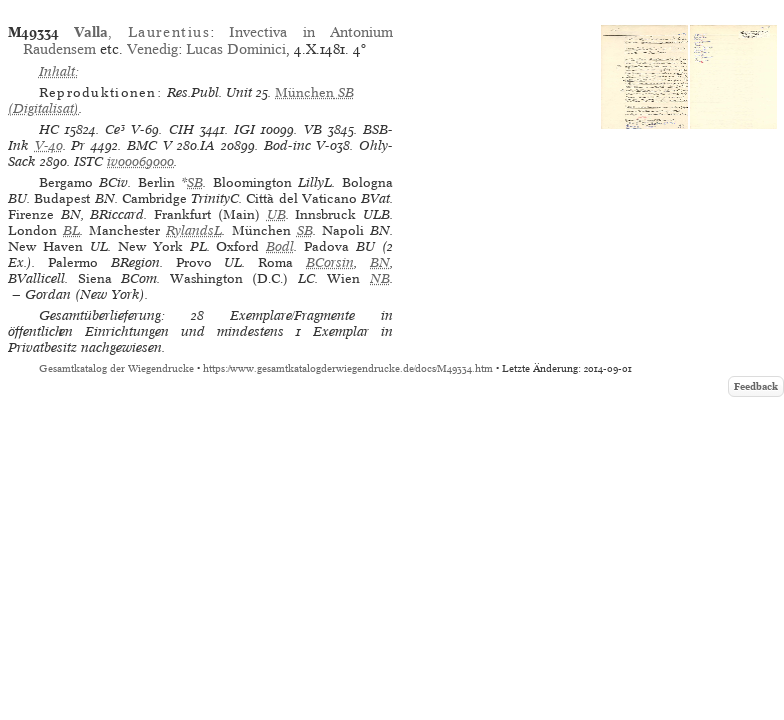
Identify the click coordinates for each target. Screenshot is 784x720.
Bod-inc (287, 145)
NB (380, 278)
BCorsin (330, 262)
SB (195, 182)
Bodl (280, 246)
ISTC (88, 161)
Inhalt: (59, 71)
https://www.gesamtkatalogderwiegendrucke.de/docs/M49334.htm (348, 368)
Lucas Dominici (236, 49)
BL (71, 230)
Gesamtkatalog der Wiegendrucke (116, 368)
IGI (244, 129)
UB (276, 214)
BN (380, 262)
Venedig (152, 49)
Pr (78, 145)
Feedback (756, 386)
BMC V (149, 145)
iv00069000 (140, 161)
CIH (181, 129)
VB (313, 129)
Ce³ (115, 129)
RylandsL (194, 230)
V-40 (49, 145)
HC (49, 129)
